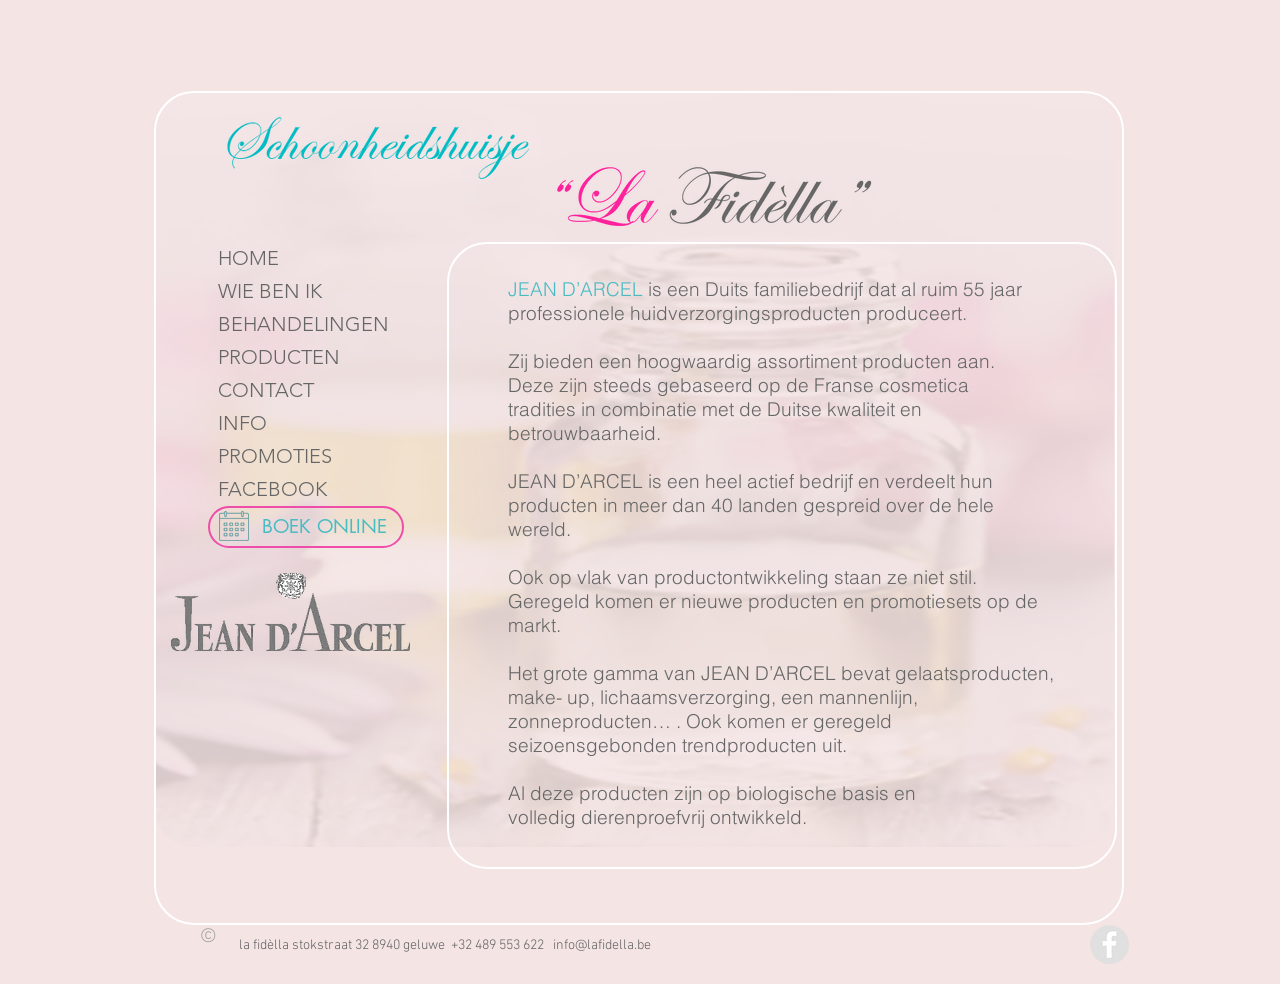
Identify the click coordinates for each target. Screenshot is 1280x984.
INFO (242, 423)
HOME (248, 258)
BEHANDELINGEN (303, 324)
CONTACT (266, 390)
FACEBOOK (272, 489)
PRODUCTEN (279, 357)
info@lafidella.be (602, 945)
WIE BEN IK (270, 291)
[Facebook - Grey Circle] (1109, 944)
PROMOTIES (275, 456)
